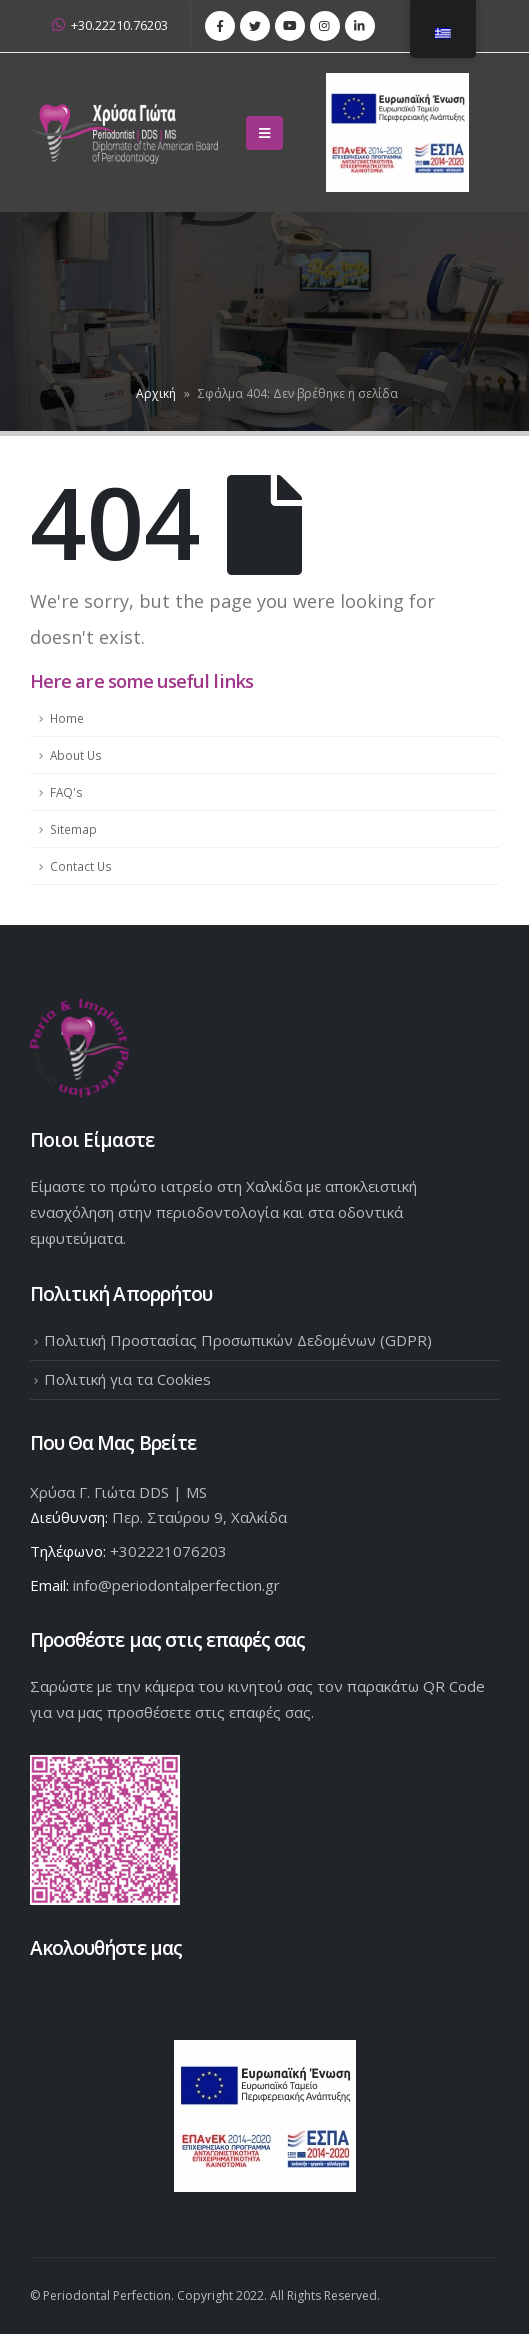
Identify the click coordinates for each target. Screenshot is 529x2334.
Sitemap (73, 829)
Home (67, 718)
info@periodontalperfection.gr (176, 1585)
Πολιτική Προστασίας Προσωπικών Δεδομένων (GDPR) (238, 1340)
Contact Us (81, 866)
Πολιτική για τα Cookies (127, 1379)
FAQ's (66, 792)
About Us (76, 755)
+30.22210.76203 (110, 25)
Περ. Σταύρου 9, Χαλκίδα (199, 1517)
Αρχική (156, 393)
